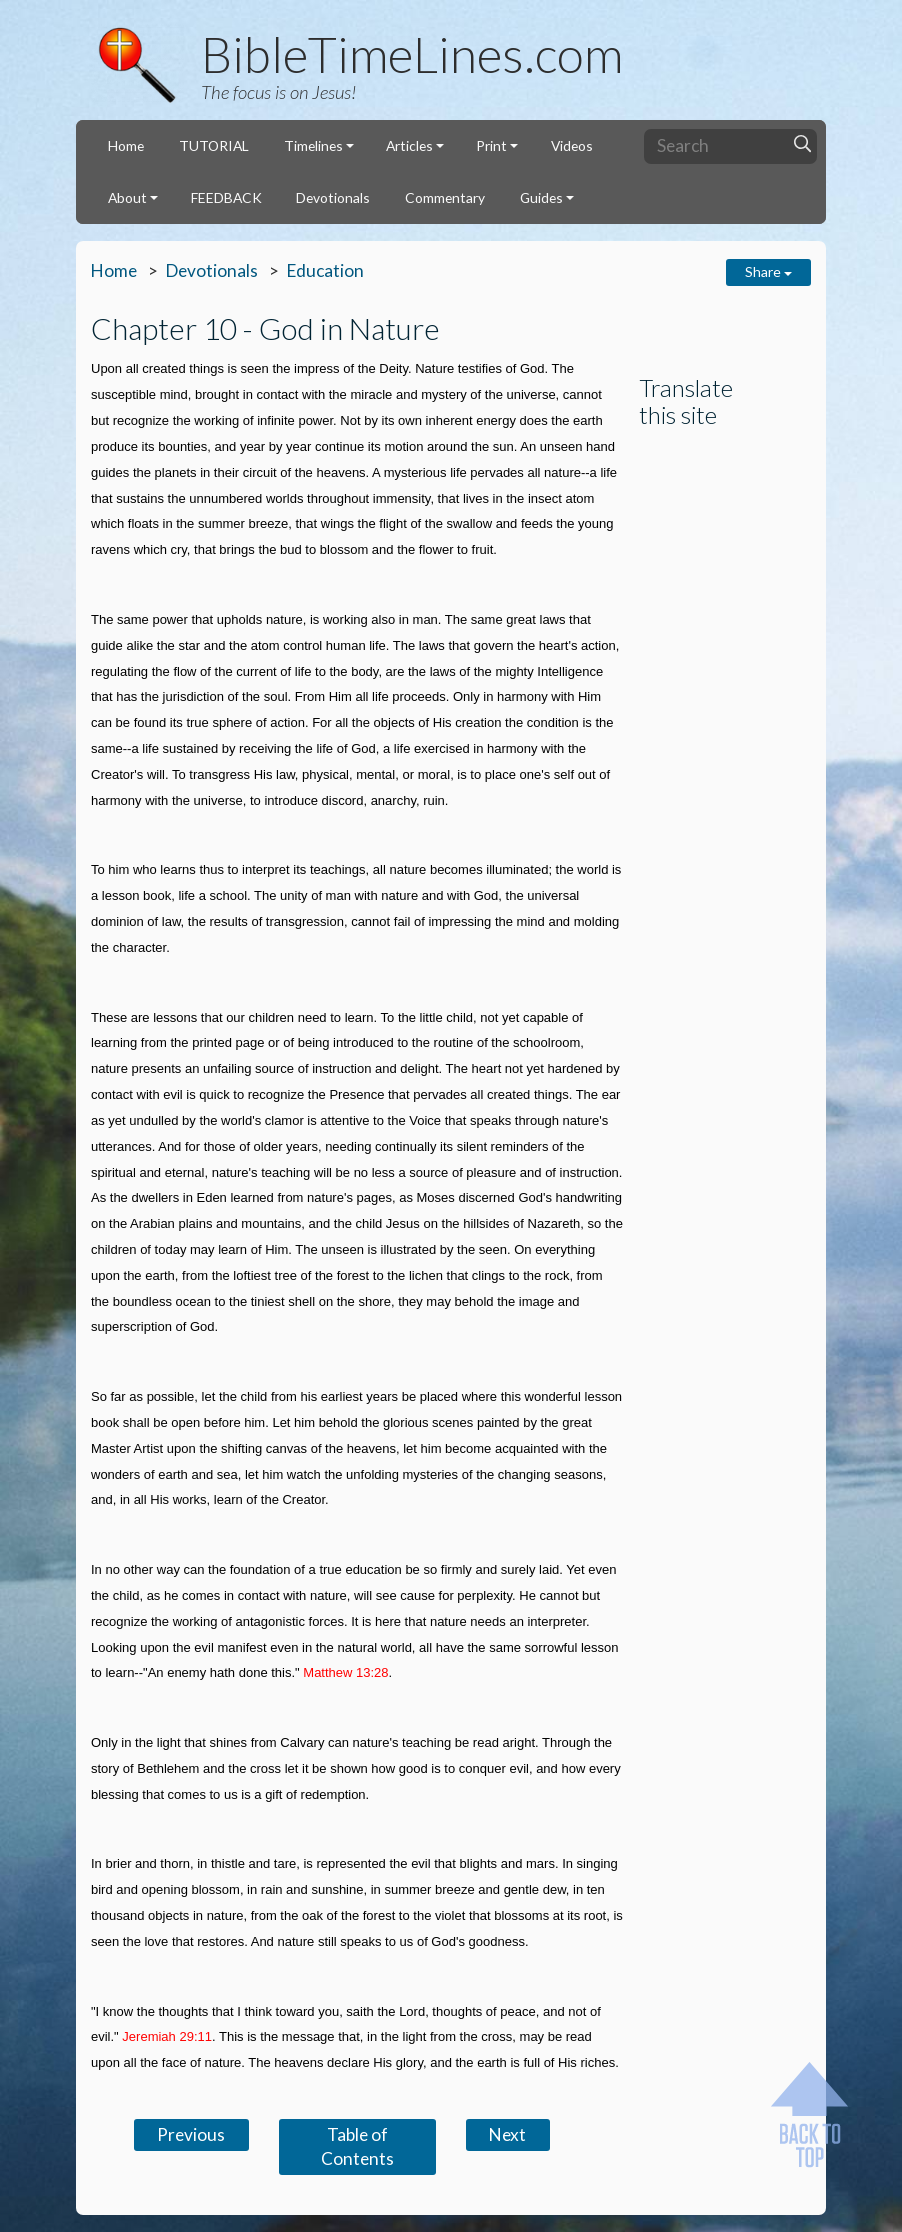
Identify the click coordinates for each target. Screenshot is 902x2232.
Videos (572, 145)
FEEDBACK (226, 197)
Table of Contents (357, 2146)
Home (126, 145)
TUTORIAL (214, 145)
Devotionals (333, 197)
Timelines (313, 145)
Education (325, 270)
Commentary (445, 197)
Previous (191, 2134)
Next (507, 2134)
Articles (409, 145)
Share (768, 271)
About (127, 197)
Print (491, 145)
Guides (541, 197)
